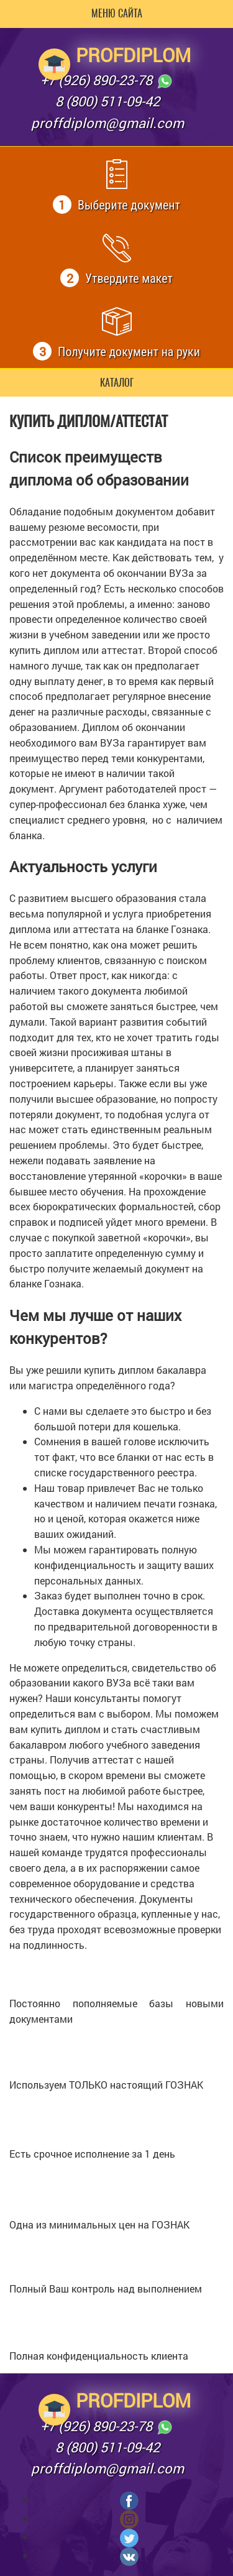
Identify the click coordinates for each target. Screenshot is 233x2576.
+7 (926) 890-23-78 (107, 81)
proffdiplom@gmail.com (107, 123)
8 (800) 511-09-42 (107, 101)
